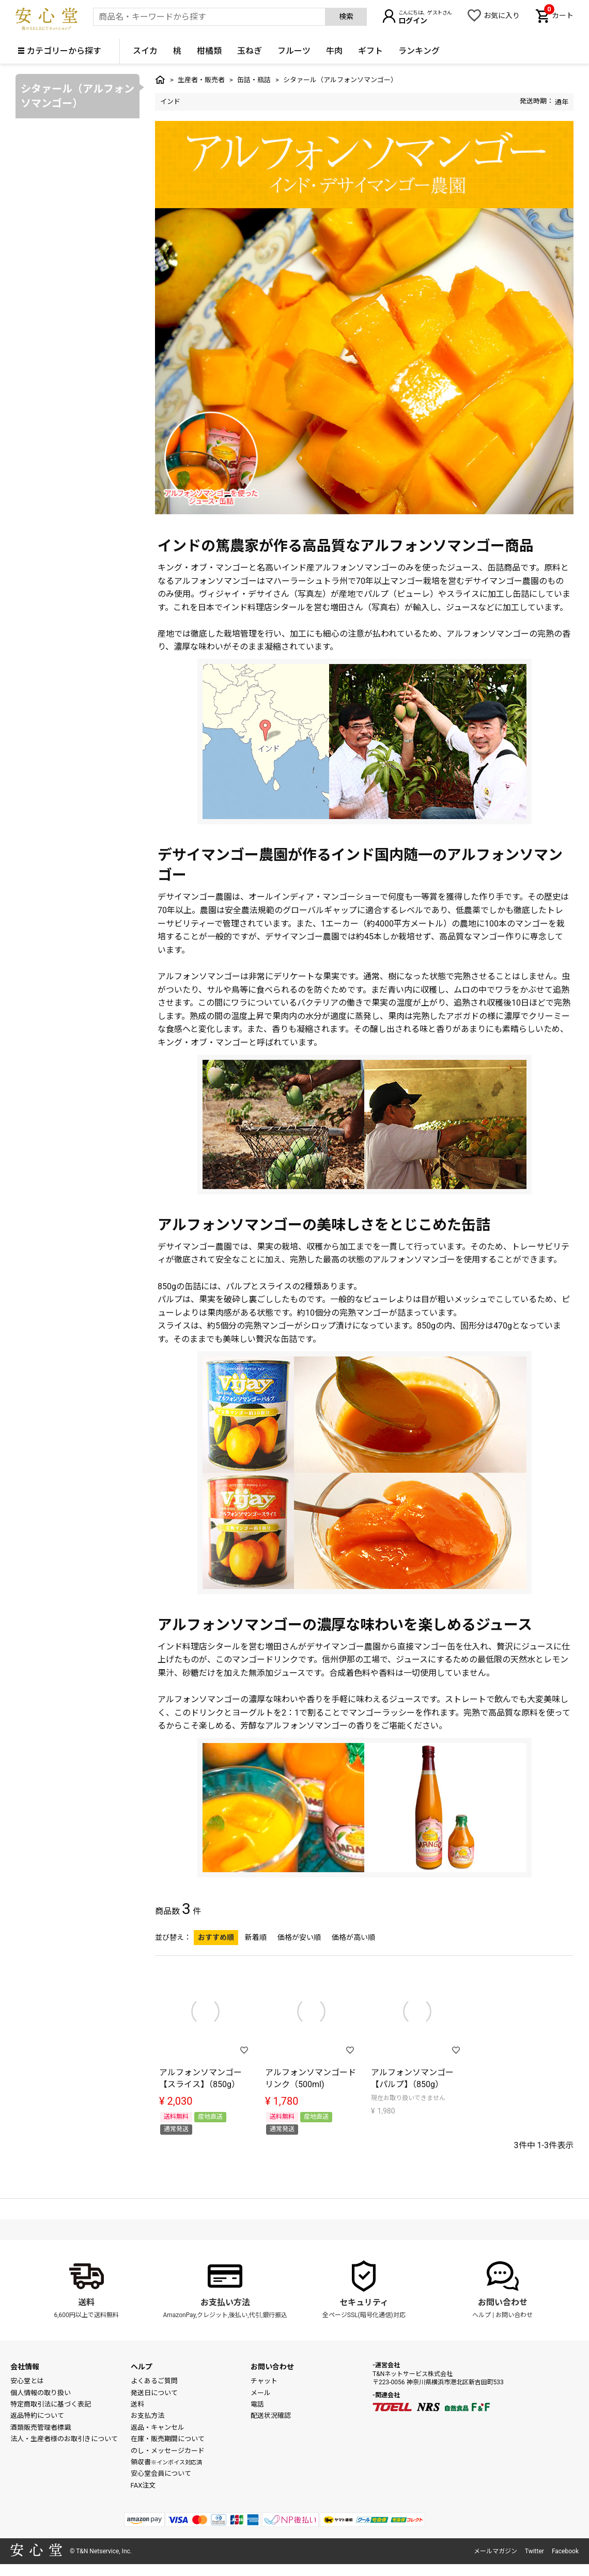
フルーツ (294, 51)
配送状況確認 (271, 2415)
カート (559, 14)
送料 (86, 2302)
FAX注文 (143, 2485)
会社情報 (24, 2367)
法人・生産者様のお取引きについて (64, 2439)
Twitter (534, 2551)
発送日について (154, 2393)
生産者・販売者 (201, 80)
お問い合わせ (503, 2302)
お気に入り (502, 15)
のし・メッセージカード (168, 2451)
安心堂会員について (161, 2473)
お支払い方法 (225, 2302)
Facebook (565, 2551)
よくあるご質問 (154, 2381)
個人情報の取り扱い (40, 2393)
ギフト (370, 51)
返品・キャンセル (157, 2427)
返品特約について (37, 2415)
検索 (346, 16)
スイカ (145, 51)
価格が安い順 (299, 1937)
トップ (160, 79)
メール (261, 2393)
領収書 (166, 2462)
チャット (264, 2381)
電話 (257, 2404)
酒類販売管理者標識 (40, 2427)
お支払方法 (147, 2415)
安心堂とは (27, 2381)
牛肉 (334, 51)
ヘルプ (481, 2315)
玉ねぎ (249, 51)
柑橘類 (209, 51)
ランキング (419, 51)
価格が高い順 (353, 1937)
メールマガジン (495, 2551)
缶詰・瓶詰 (254, 80)
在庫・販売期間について (168, 2439)
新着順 (256, 1937)
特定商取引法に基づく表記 (50, 2404)
